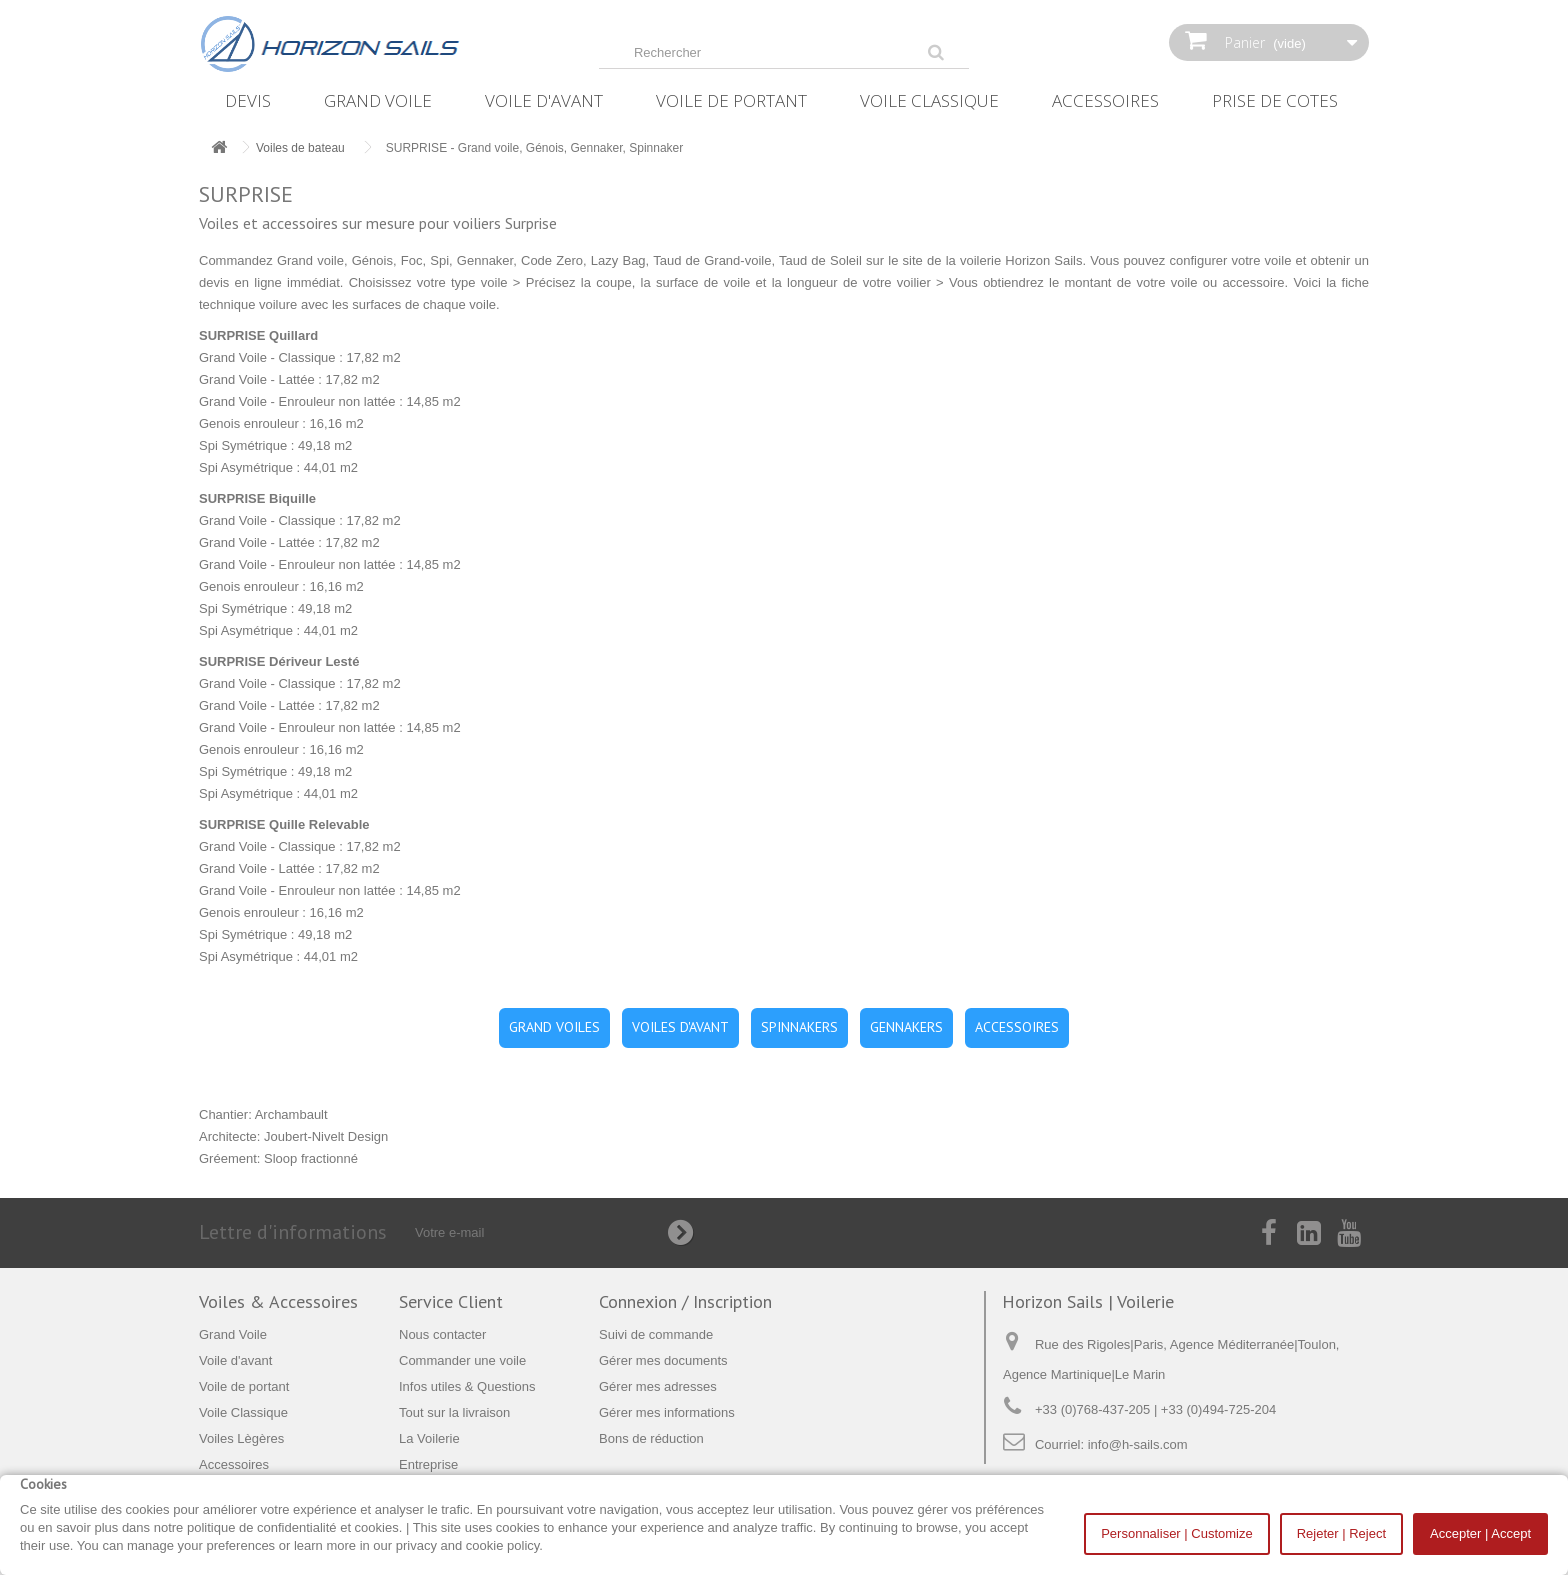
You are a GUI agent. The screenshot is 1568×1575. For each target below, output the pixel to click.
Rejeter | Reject (1341, 1533)
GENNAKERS (906, 1027)
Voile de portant (731, 100)
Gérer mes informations (667, 1412)
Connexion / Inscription (685, 1301)
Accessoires (1105, 100)
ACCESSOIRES (1017, 1027)
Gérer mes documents (663, 1360)
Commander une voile (462, 1360)
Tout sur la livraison (454, 1412)
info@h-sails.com (1138, 1444)
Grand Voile (378, 100)
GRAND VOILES (554, 1027)
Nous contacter (442, 1334)
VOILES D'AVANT (680, 1027)
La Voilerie (429, 1438)
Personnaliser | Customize (1177, 1533)
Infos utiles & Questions (467, 1386)
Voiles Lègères (241, 1438)
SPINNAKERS (799, 1027)
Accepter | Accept (1480, 1533)
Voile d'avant (544, 100)
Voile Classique (929, 100)
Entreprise (428, 1464)
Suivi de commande (656, 1334)
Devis (248, 100)
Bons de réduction (651, 1438)
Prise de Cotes (1275, 100)
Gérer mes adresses (658, 1386)
